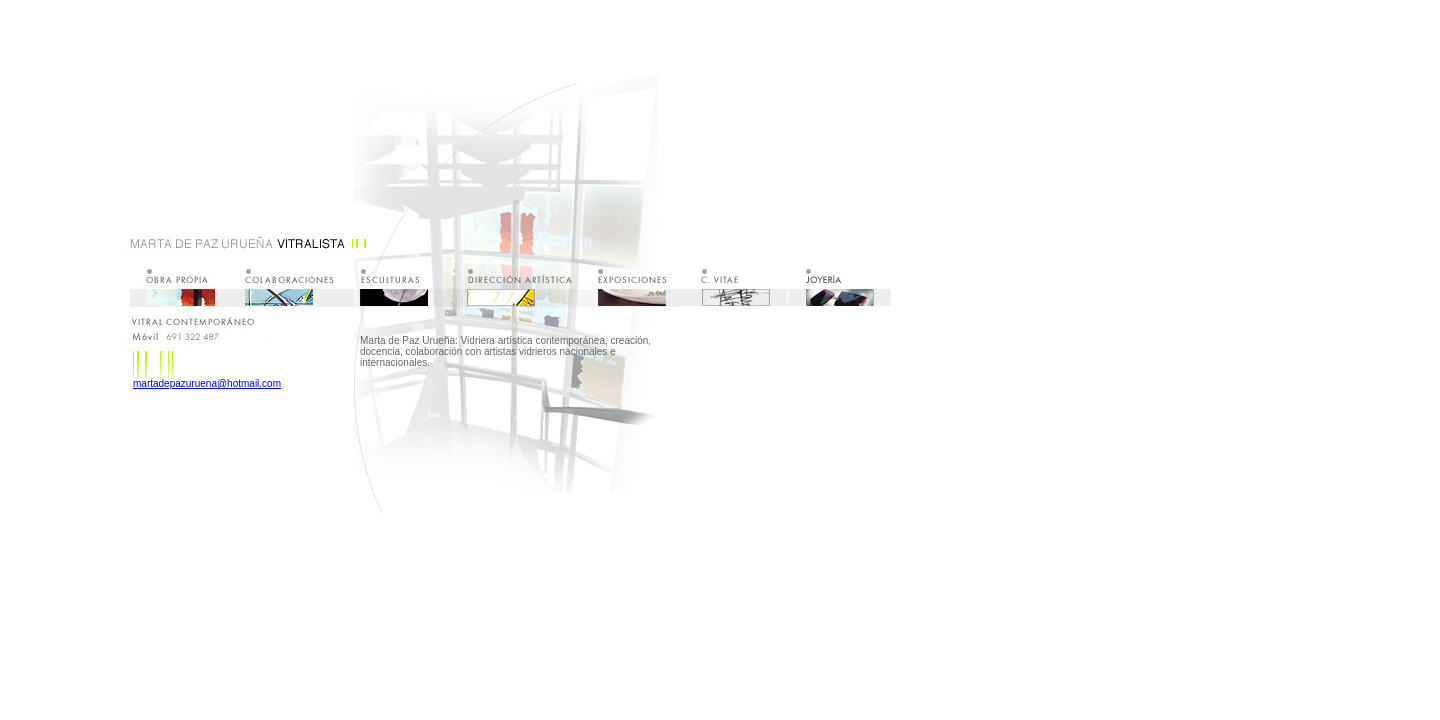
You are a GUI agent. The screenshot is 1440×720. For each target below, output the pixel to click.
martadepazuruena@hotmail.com (207, 383)
